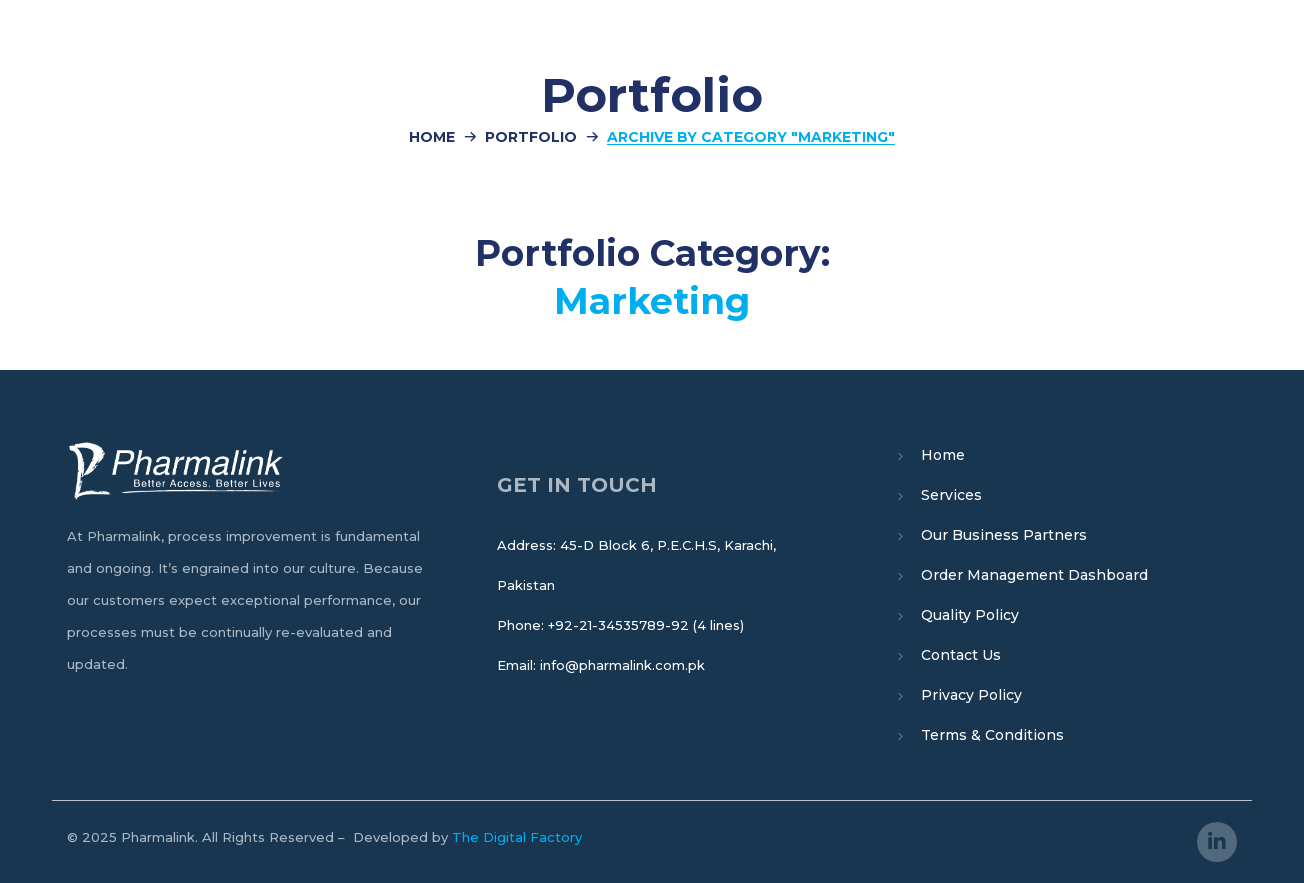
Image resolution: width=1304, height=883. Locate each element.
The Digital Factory (517, 837)
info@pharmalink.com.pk (622, 665)
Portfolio (531, 137)
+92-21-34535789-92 (618, 625)
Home (432, 137)
